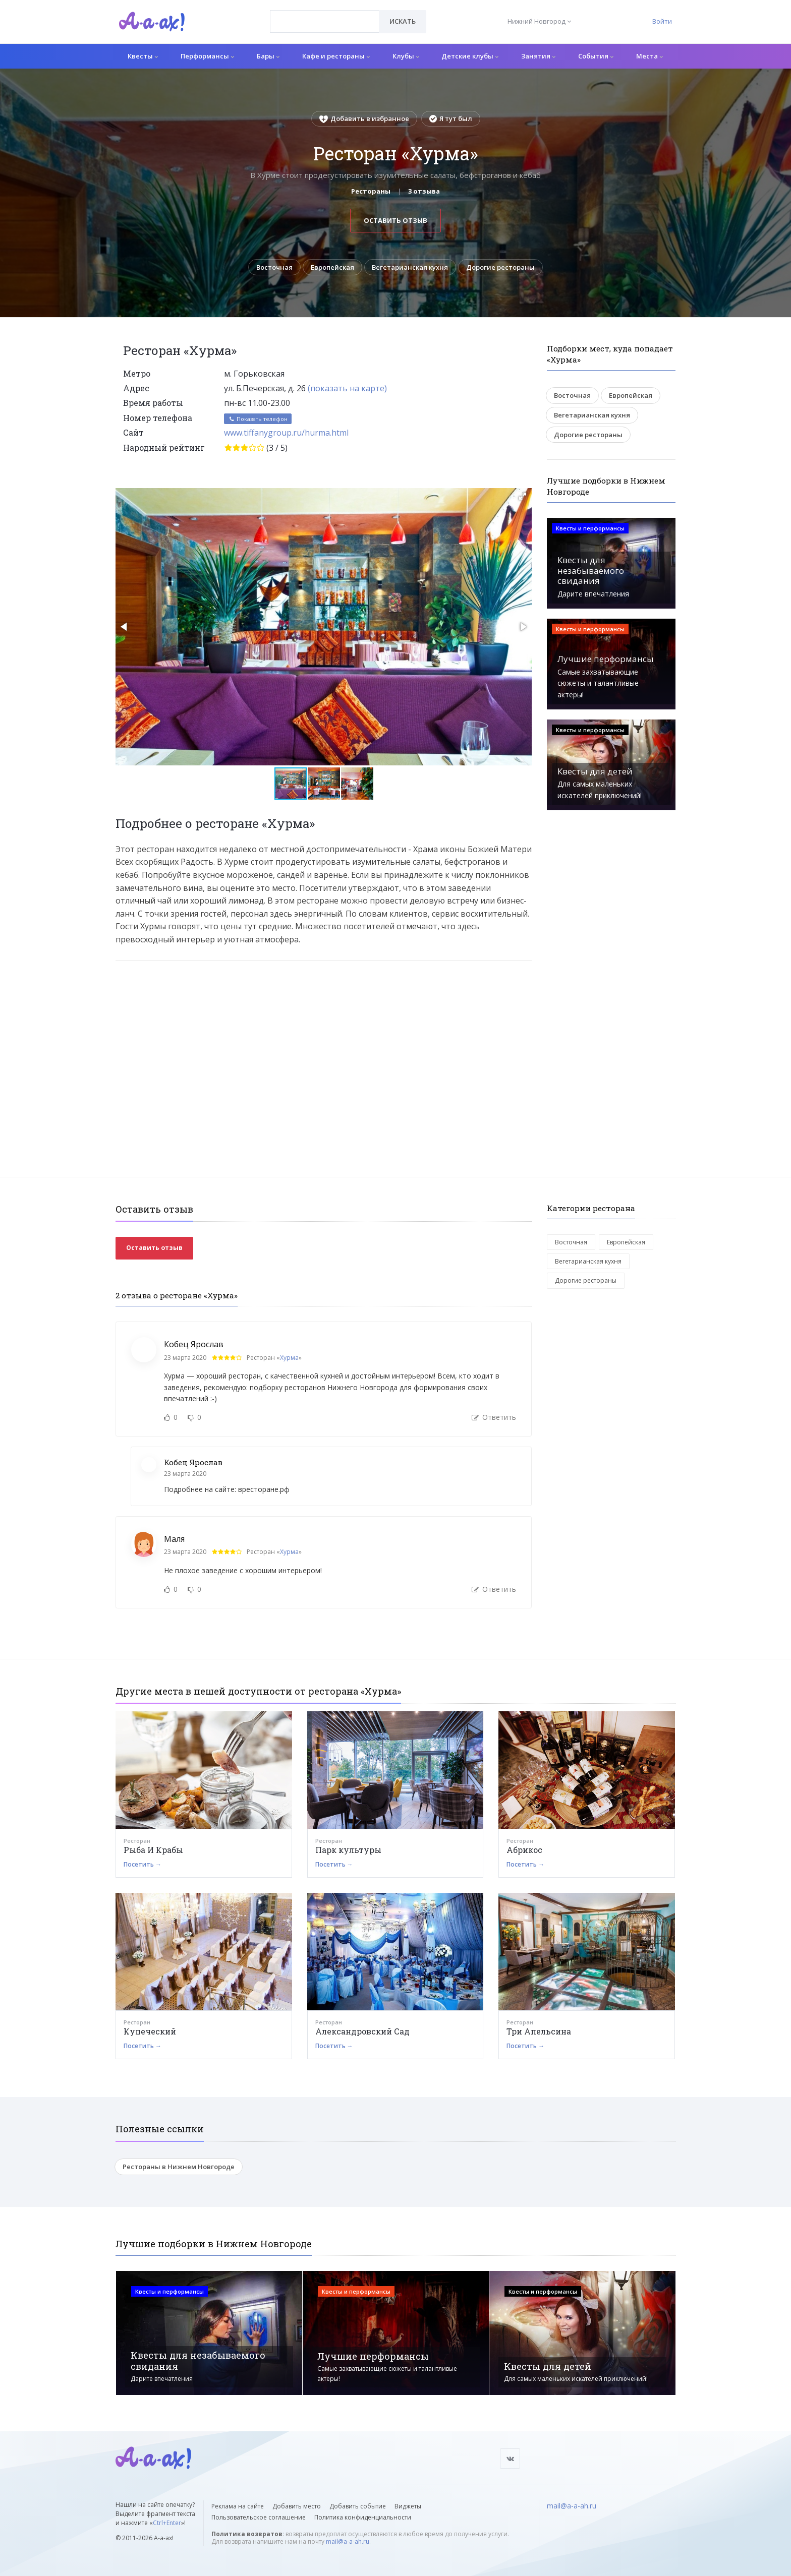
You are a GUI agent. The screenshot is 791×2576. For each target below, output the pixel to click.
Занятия (538, 56)
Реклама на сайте (237, 2506)
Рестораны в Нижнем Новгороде (179, 2166)
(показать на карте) (347, 388)
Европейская (332, 267)
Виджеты (407, 2506)
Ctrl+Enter (167, 2523)
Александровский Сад (362, 2031)
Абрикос (524, 1849)
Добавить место (296, 2506)
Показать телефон (258, 419)
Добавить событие (357, 2506)
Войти (662, 21)
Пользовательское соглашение (258, 2517)
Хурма (289, 1357)
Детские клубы (469, 56)
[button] (523, 496)
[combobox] (324, 21)
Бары (268, 56)
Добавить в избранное (364, 118)
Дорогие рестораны (501, 267)
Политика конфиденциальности (362, 2517)
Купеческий (150, 2031)
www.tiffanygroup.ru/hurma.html (286, 432)
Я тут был (450, 118)
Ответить (494, 1417)
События (595, 56)
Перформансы (207, 56)
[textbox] (324, 14)
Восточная (274, 267)
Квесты (143, 56)
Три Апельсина (538, 2031)
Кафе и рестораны (336, 56)
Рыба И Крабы (153, 1849)
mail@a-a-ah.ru (347, 2541)
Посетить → (142, 1864)
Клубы (405, 56)
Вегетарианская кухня (410, 267)
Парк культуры (348, 1849)
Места (649, 56)
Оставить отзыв (395, 220)
